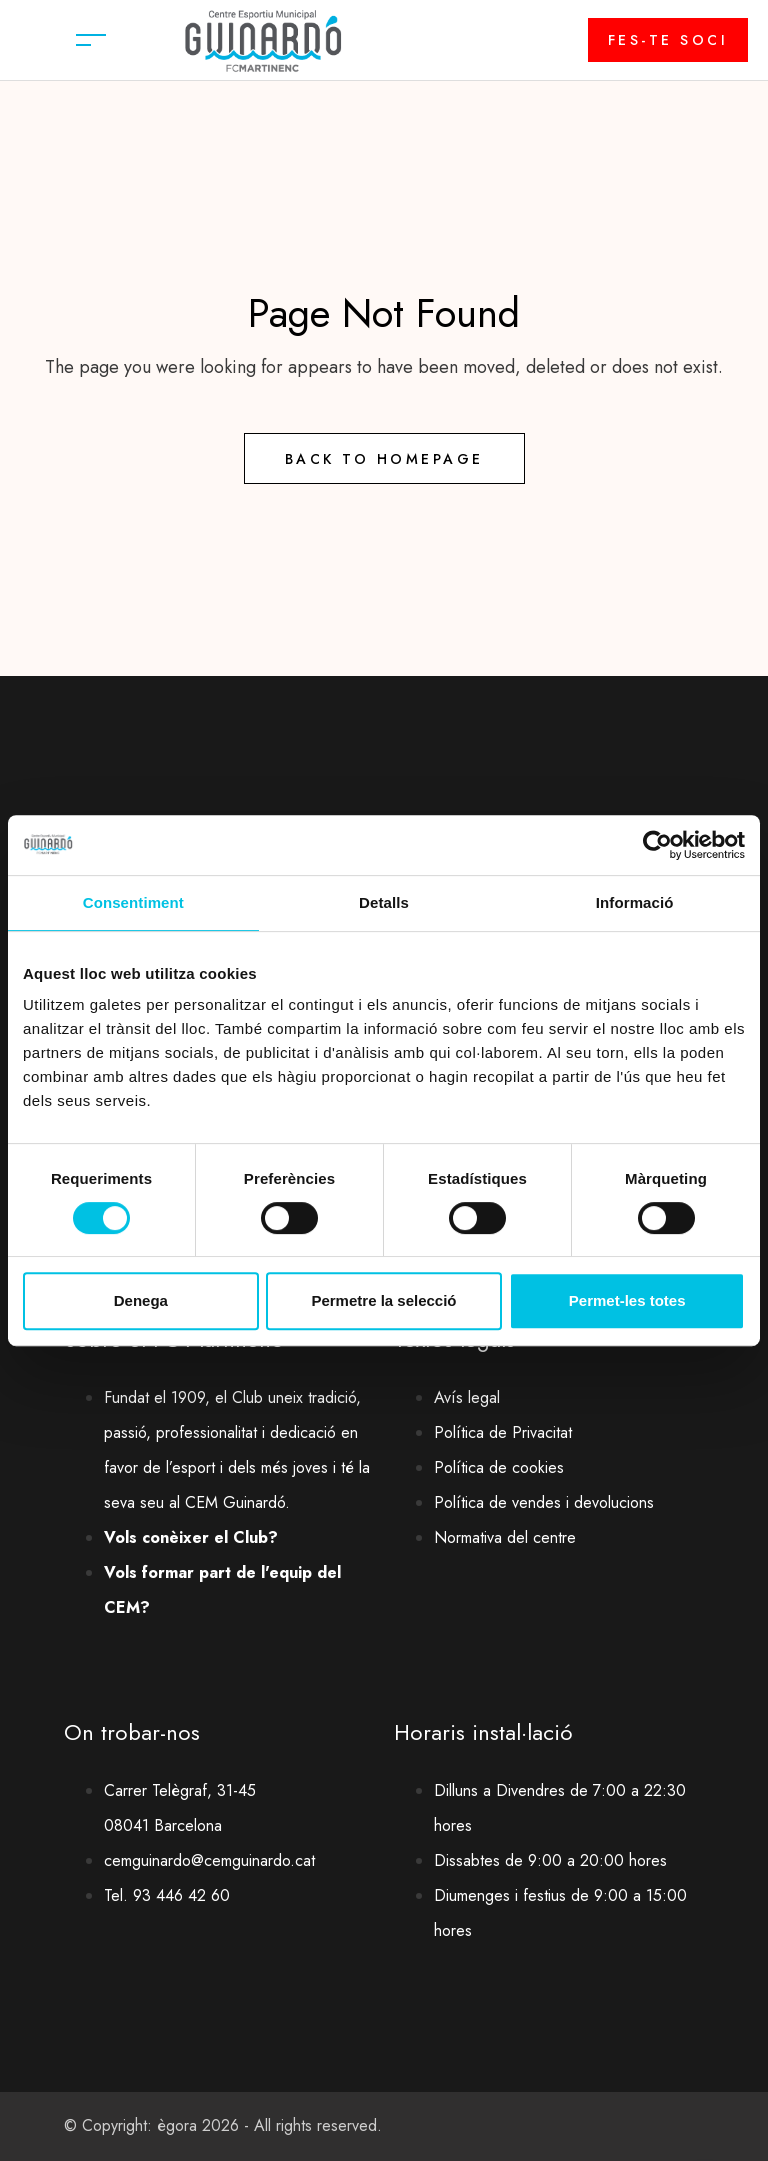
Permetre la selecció (383, 1300)
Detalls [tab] (384, 902)
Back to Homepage (384, 459)
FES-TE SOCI (668, 40)
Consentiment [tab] (133, 902)
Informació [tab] (635, 902)
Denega (141, 1300)
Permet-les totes (627, 1300)
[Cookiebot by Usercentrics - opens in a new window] (657, 845)
